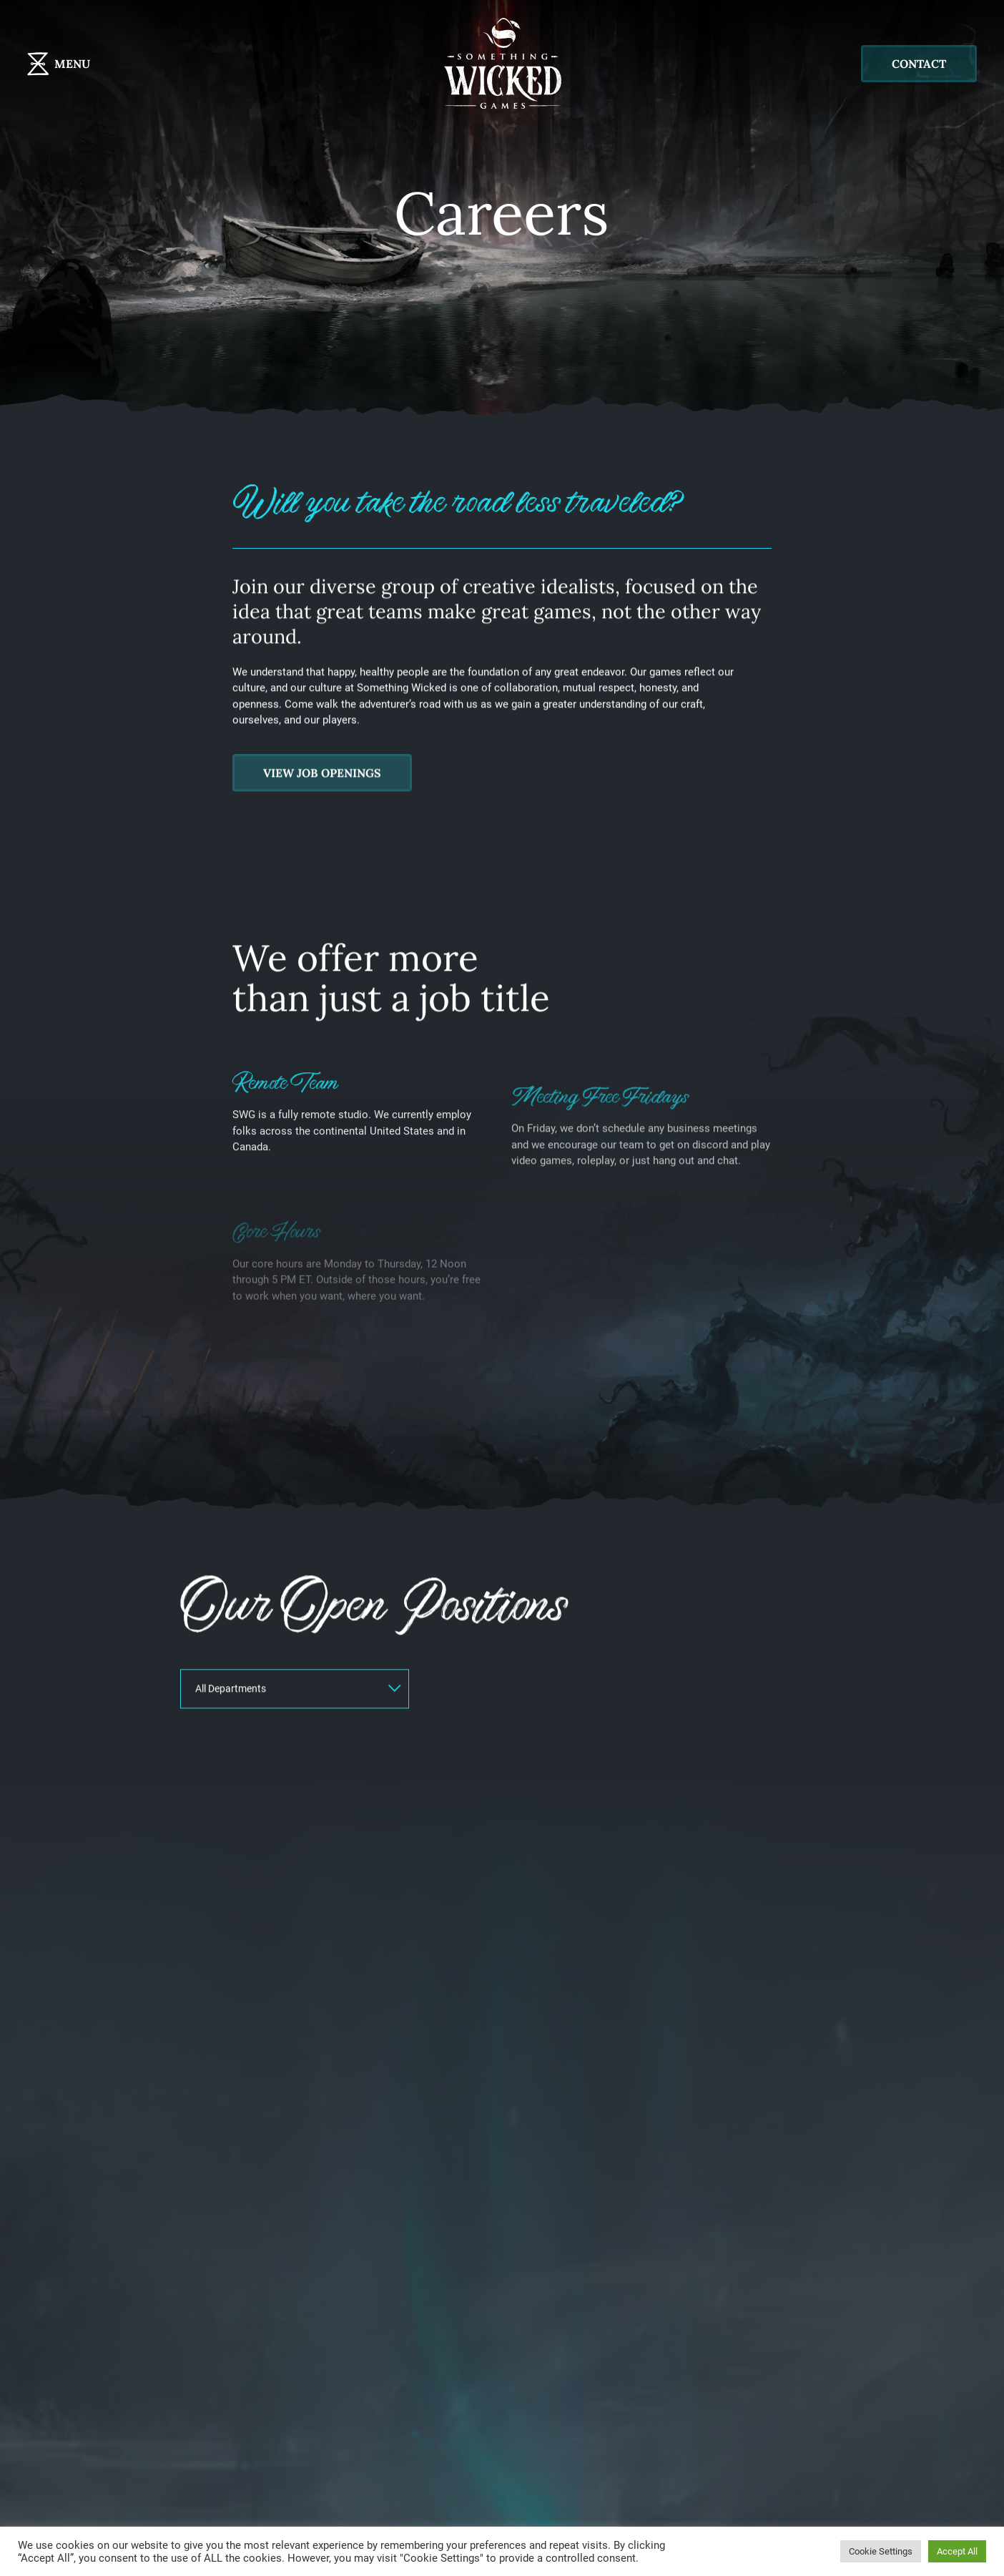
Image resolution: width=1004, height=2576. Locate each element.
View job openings (322, 833)
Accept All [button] (957, 2551)
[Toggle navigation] (85, 63)
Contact (919, 64)
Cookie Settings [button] (880, 2551)
